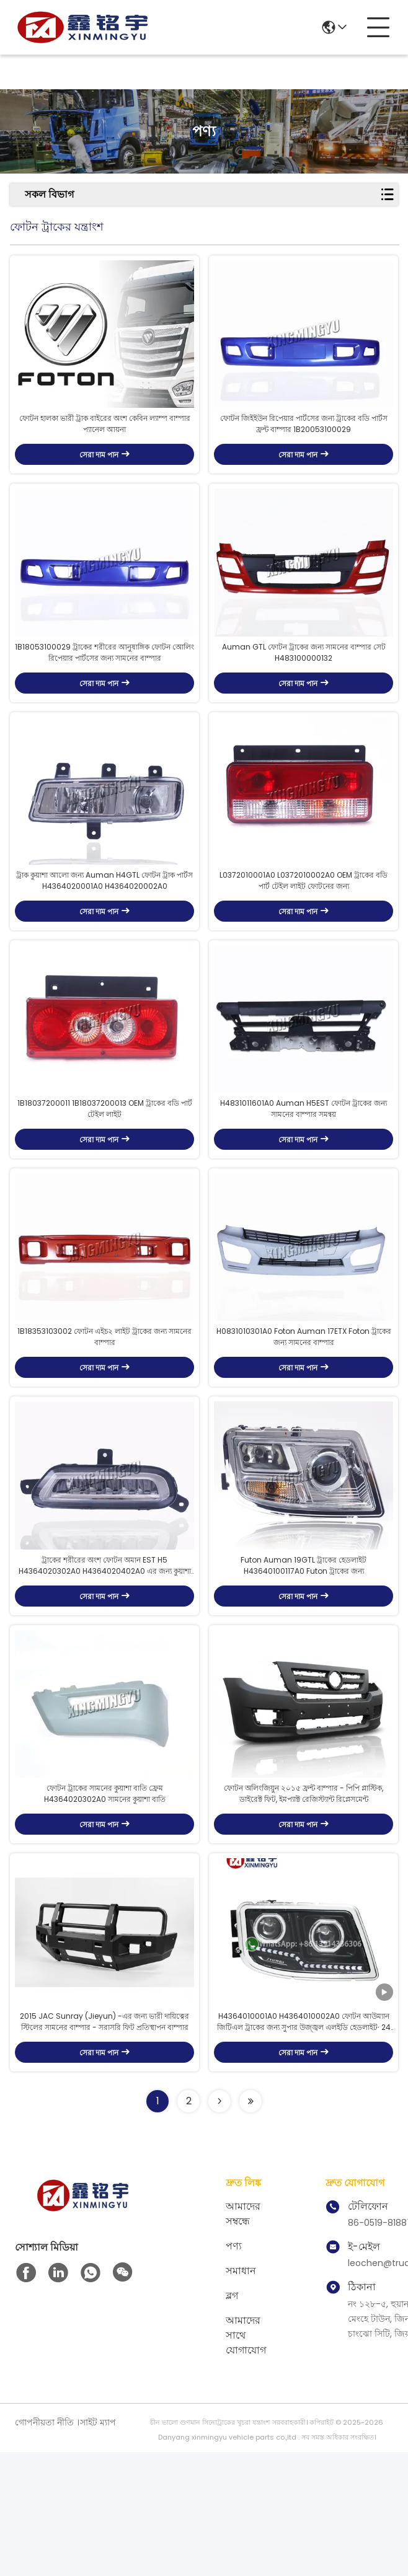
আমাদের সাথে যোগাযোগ (246, 2459)
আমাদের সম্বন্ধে (243, 2337)
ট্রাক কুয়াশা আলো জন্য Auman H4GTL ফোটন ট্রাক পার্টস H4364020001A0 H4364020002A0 (104, 927)
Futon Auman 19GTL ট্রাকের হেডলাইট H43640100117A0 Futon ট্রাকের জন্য (303, 1658)
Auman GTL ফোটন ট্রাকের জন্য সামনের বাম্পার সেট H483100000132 (304, 683)
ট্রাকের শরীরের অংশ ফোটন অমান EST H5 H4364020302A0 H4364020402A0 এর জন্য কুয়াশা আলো (105, 1658)
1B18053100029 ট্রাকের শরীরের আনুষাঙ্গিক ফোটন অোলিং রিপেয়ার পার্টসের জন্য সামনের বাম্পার (104, 683)
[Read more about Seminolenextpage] (219, 2225)
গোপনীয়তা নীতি (44, 2546)
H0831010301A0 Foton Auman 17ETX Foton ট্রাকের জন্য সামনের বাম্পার (303, 1414)
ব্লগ (232, 2419)
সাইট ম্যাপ (98, 2546)
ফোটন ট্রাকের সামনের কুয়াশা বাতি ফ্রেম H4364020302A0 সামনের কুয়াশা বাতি (105, 1901)
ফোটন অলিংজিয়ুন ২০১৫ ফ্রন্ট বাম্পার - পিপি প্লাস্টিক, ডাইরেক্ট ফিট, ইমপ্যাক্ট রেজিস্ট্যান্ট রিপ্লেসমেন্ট (303, 1901)
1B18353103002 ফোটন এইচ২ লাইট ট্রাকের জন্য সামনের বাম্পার (104, 1414)
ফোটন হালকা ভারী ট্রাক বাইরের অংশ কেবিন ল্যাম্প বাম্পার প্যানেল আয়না (104, 439)
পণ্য (234, 2370)
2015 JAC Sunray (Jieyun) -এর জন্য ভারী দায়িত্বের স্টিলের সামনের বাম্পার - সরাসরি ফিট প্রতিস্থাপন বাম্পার (104, 2145)
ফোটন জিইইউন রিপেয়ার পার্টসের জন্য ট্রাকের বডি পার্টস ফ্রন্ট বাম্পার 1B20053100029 (304, 439)
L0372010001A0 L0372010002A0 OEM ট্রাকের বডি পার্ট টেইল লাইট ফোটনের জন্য (304, 927)
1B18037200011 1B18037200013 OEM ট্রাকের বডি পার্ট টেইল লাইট (104, 1170)
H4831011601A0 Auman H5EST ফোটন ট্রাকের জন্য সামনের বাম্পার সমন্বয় (303, 1170)
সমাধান (241, 2395)
